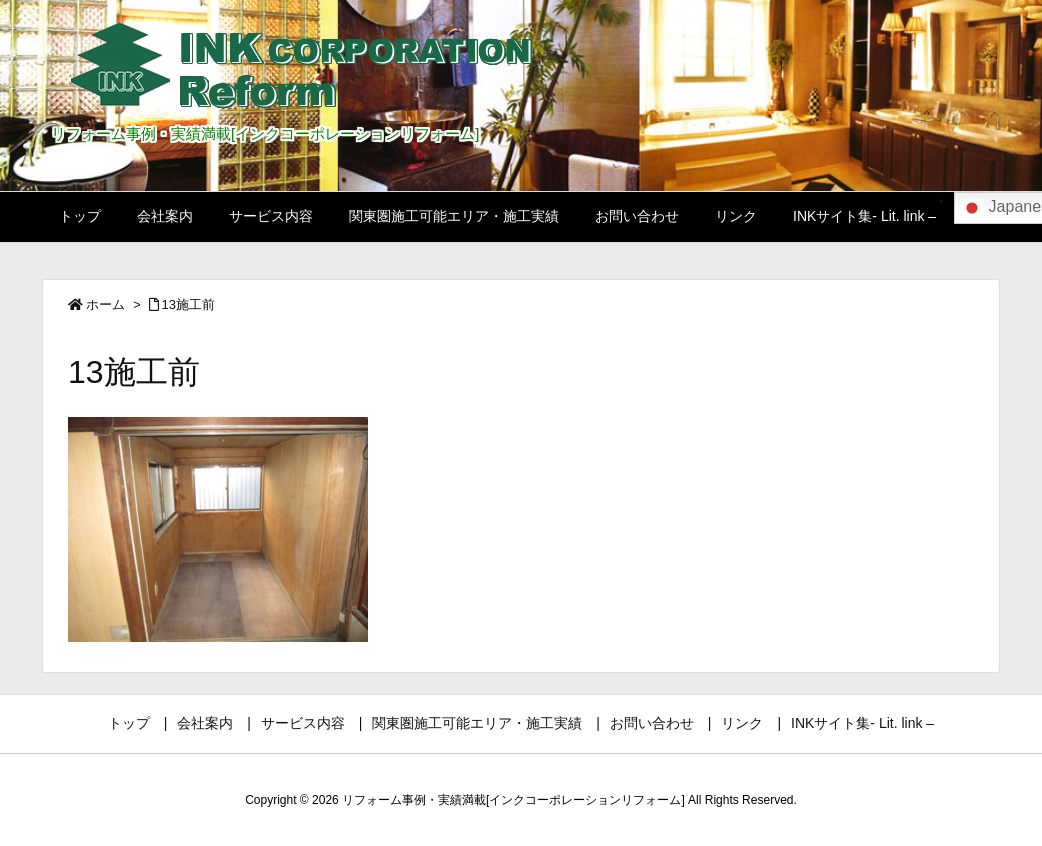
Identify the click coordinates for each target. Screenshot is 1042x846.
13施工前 (188, 304)
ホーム (105, 304)
